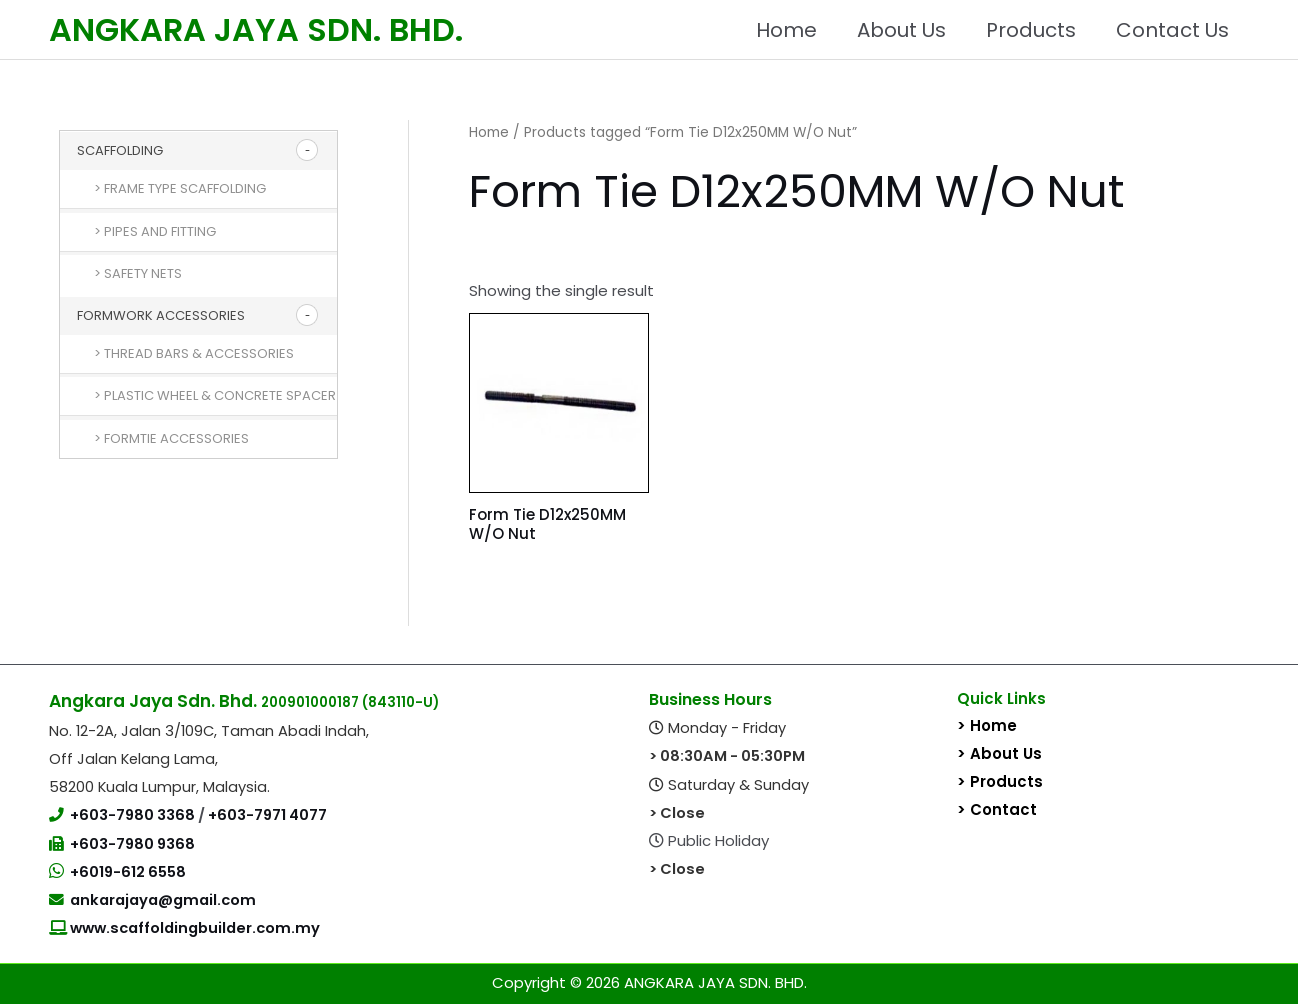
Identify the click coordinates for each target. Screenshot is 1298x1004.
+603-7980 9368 (132, 844)
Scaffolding (120, 150)
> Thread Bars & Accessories (194, 353)
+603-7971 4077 (267, 815)
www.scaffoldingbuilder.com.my (193, 928)
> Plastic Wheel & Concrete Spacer (215, 395)
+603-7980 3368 (134, 815)
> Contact (997, 809)
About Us (901, 30)
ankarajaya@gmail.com (163, 900)
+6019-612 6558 (128, 872)
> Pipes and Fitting (155, 231)
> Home (987, 725)
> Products (1000, 781)
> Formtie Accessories (171, 438)
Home (786, 30)
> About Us (999, 753)
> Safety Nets (138, 273)
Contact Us (1172, 30)
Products (1031, 30)
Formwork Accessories (161, 315)
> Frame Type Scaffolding (180, 188)
